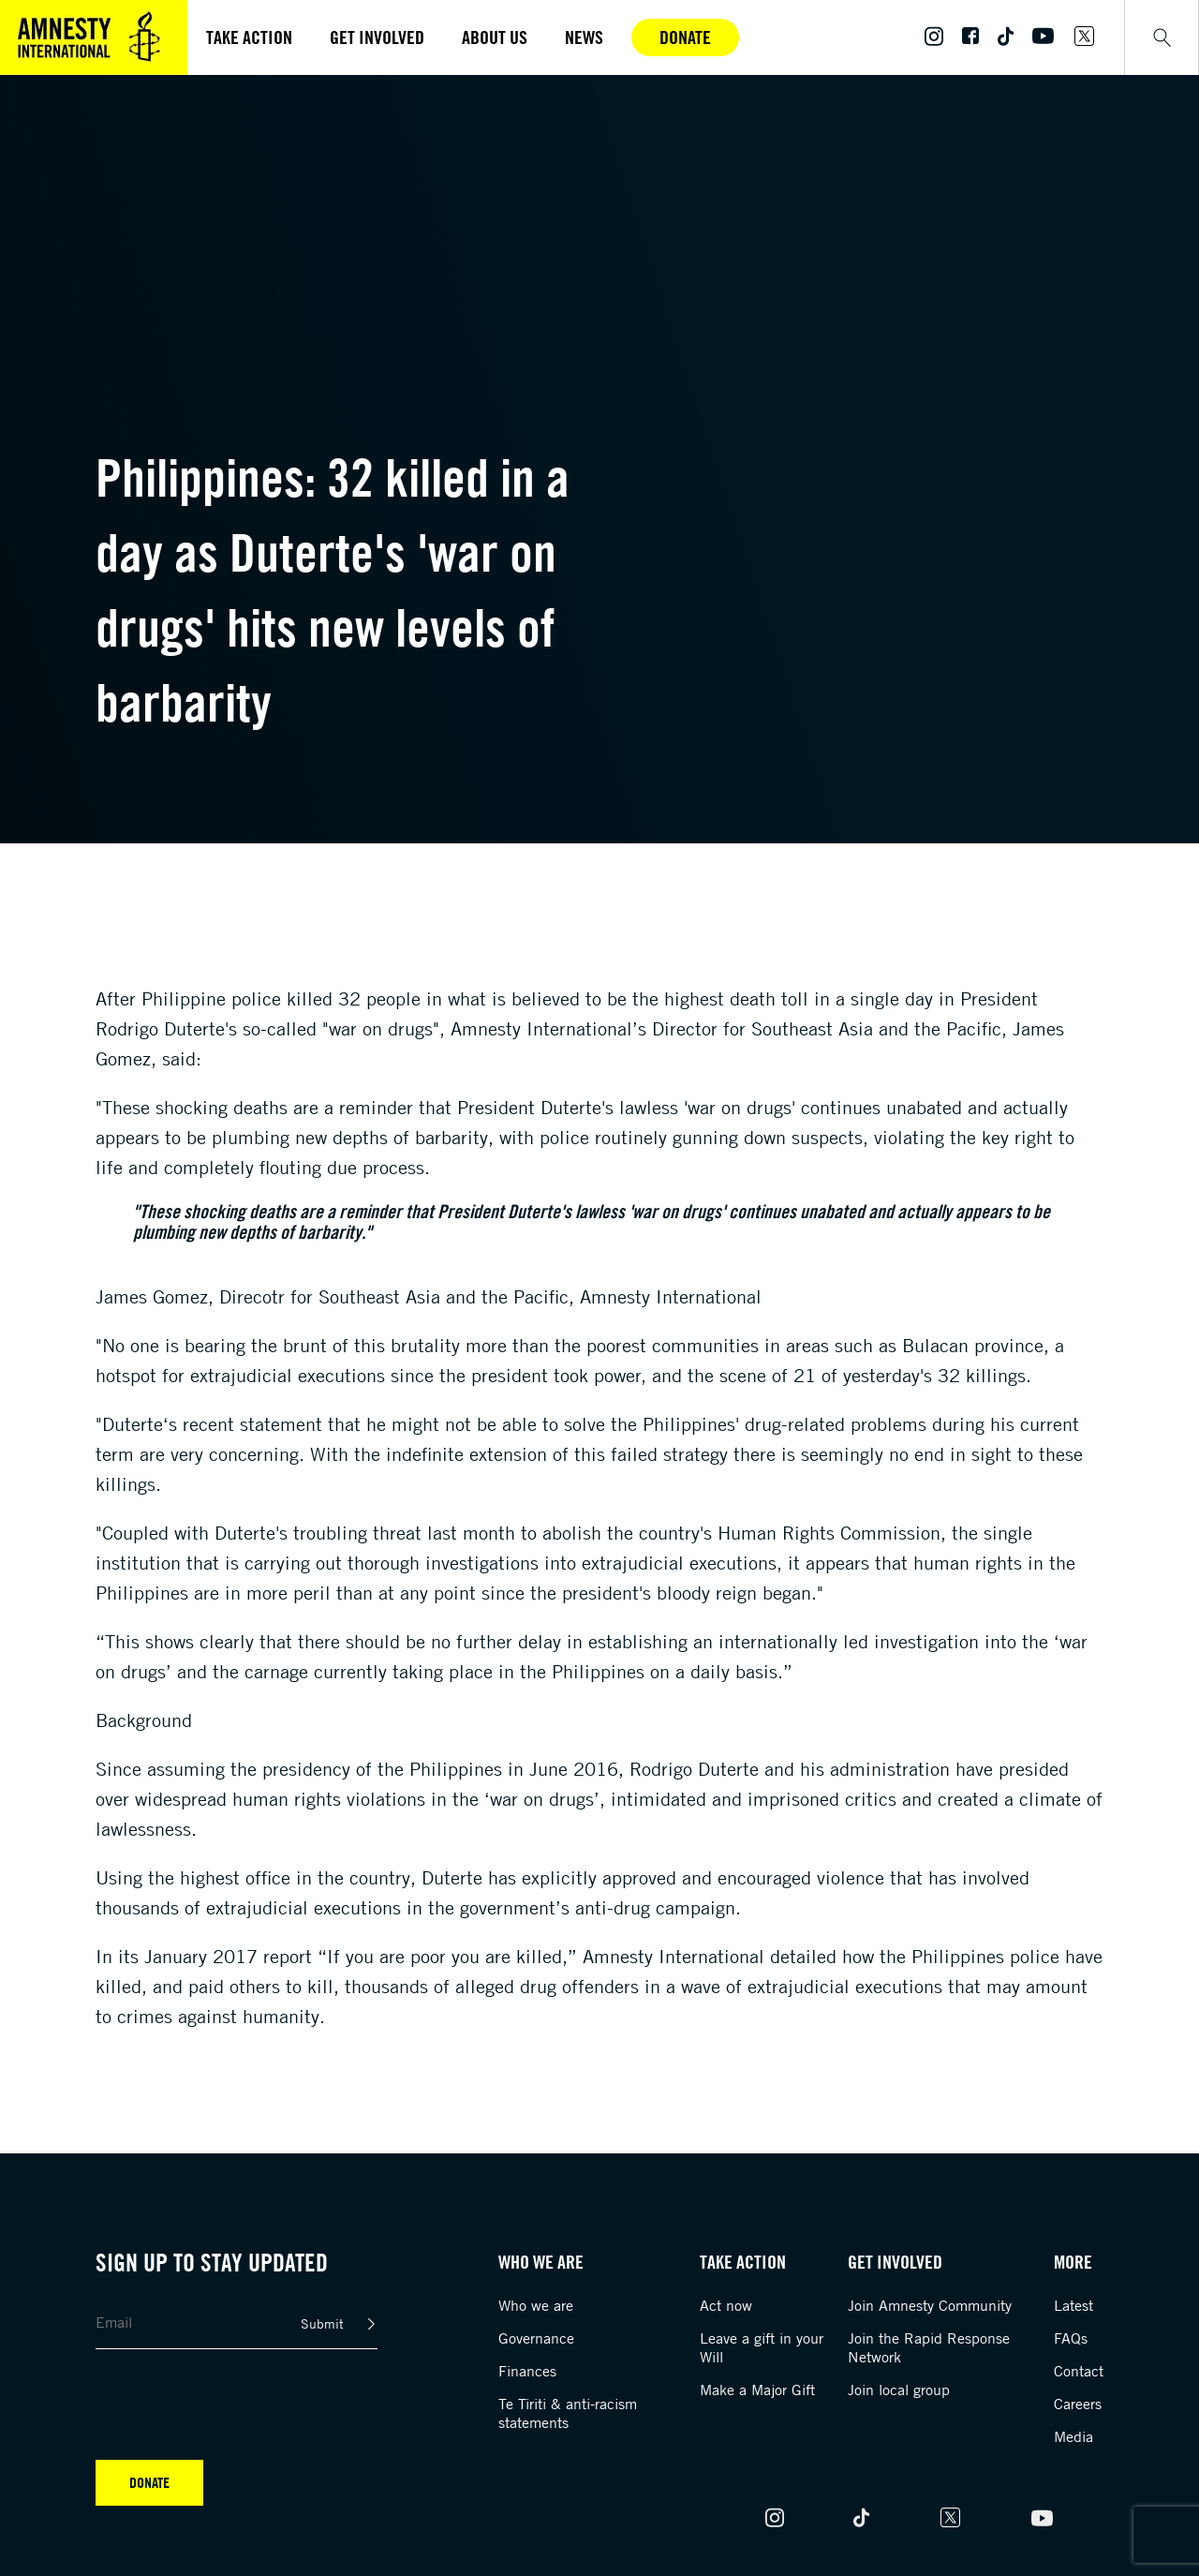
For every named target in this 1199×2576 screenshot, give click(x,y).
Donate (685, 37)
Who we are (535, 2305)
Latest (1073, 2305)
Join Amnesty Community (930, 2305)
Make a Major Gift (757, 2389)
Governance (536, 2338)
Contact (1078, 2370)
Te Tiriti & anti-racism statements (567, 2413)
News (584, 37)
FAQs (1071, 2338)
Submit (322, 2323)
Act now (726, 2305)
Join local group (899, 2389)
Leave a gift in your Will (761, 2347)
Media (1073, 2436)
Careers (1078, 2403)
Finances (527, 2370)
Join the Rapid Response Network (929, 2347)
